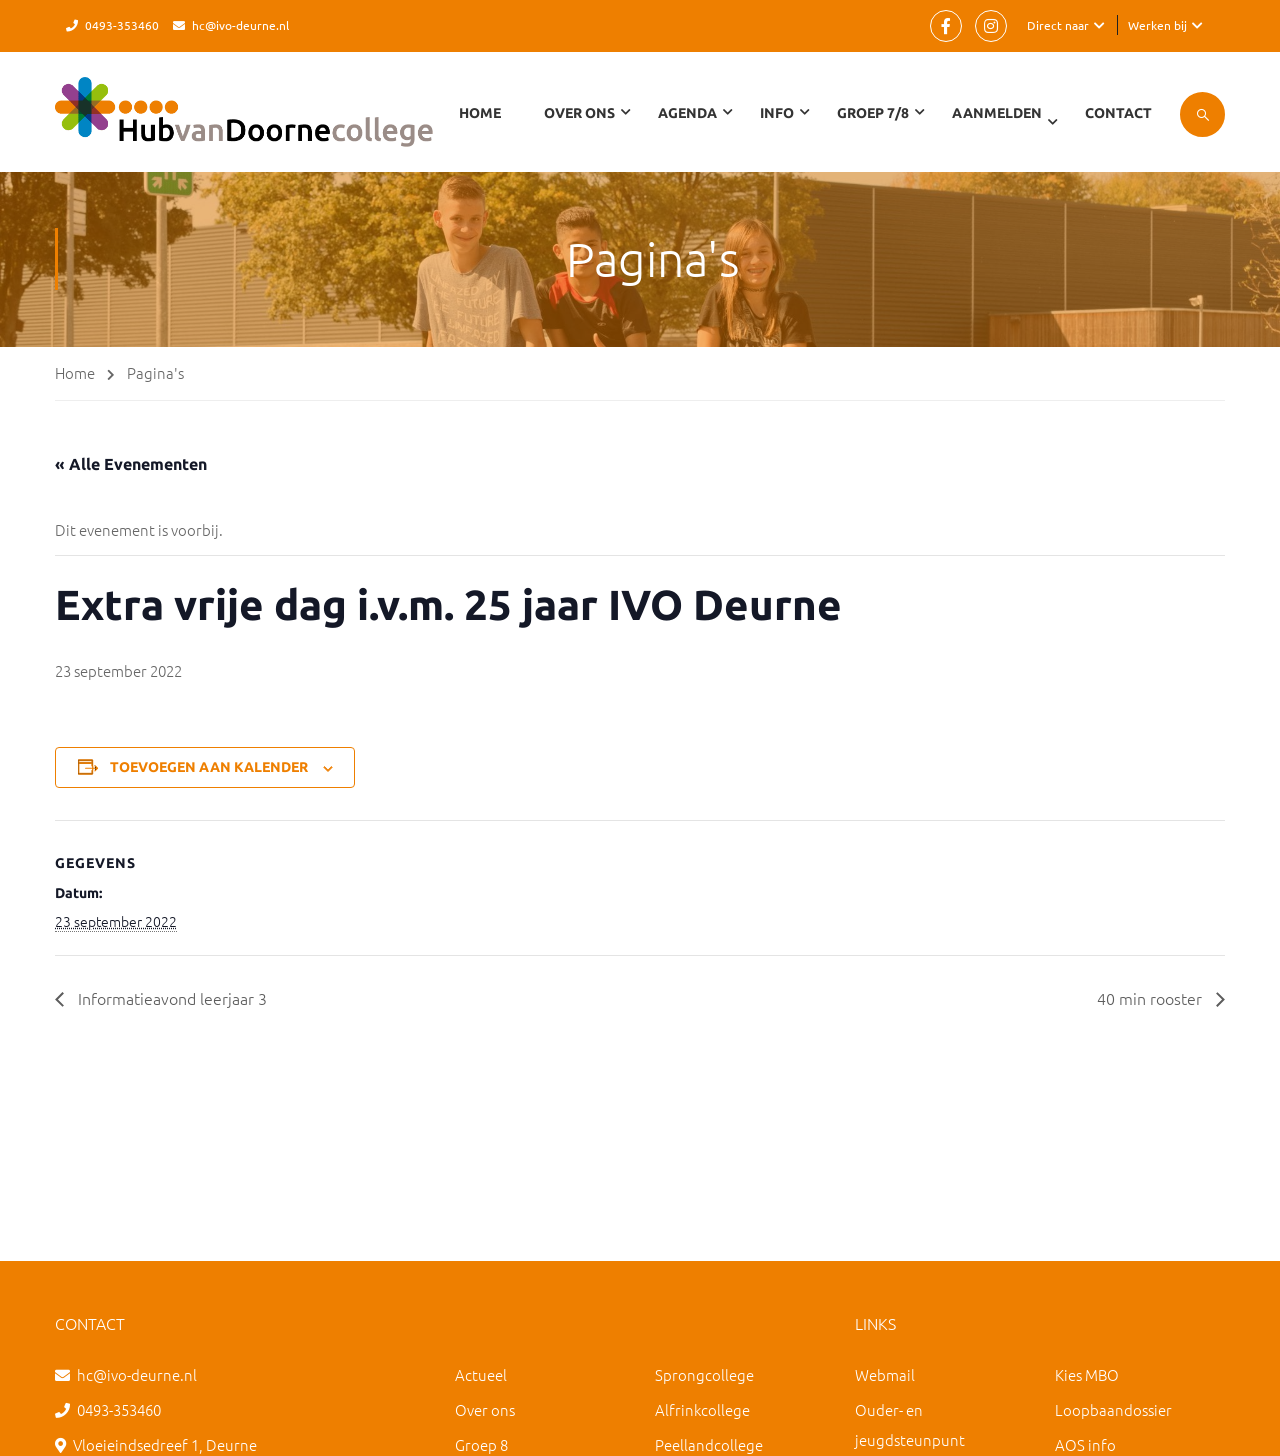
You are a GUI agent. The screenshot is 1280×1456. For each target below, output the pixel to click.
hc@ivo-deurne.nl (240, 25)
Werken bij (1157, 25)
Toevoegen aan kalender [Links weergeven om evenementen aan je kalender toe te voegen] (209, 767)
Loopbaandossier (1113, 1409)
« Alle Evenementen (131, 464)
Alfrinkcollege (702, 1409)
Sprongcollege (704, 1374)
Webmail (885, 1374)
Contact (1118, 113)
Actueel (481, 1374)
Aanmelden (997, 113)
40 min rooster (1151, 998)
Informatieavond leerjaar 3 (170, 998)
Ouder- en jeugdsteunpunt (910, 1424)
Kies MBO (1087, 1374)
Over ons (485, 1409)
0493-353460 (122, 25)
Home (480, 113)
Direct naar (1058, 25)
